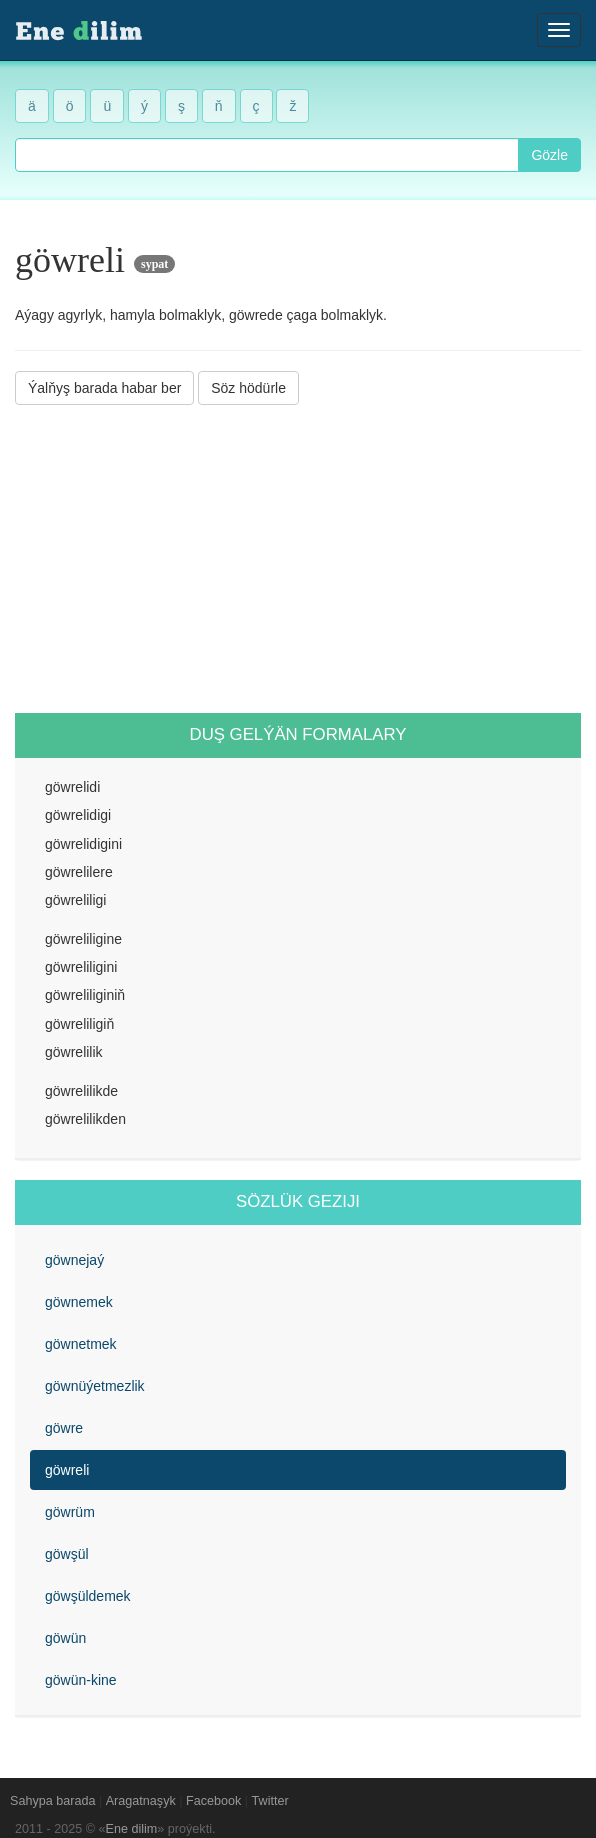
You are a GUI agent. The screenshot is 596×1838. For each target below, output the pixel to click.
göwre (64, 1428)
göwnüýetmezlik (95, 1386)
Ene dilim (132, 1829)
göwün (65, 1638)
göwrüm (70, 1512)
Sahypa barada (52, 1801)
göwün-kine (81, 1680)
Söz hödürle (248, 388)
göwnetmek (81, 1344)
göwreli (67, 1470)
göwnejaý (74, 1260)
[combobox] (267, 155)
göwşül (67, 1554)
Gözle (549, 155)
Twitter (270, 1801)
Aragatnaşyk (141, 1801)
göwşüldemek (88, 1596)
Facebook (213, 1801)
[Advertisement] (298, 559)
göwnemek (79, 1302)
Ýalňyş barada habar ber (104, 388)
